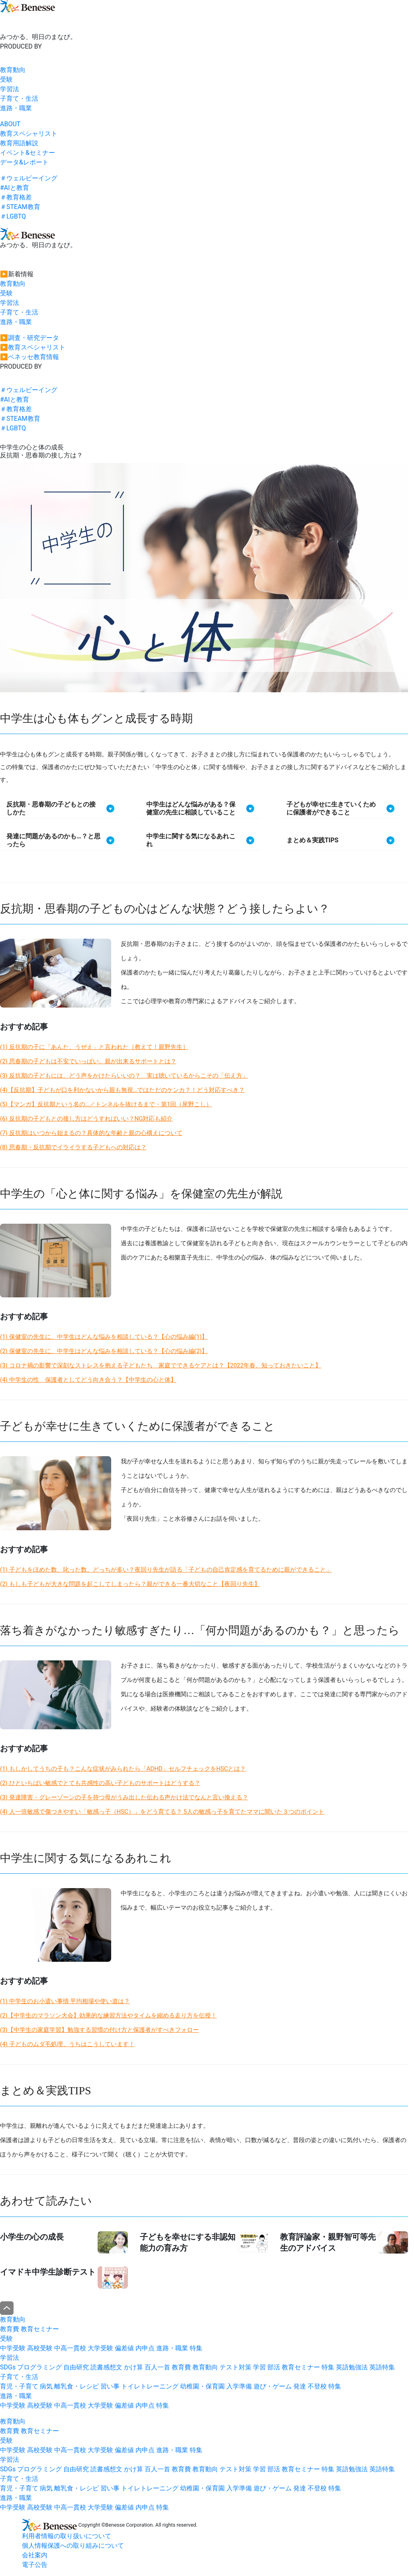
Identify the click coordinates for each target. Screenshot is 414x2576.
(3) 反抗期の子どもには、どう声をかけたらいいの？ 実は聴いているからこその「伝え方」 (124, 1075)
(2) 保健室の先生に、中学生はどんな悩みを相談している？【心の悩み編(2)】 (104, 1351)
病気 (46, 2386)
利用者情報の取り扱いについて (66, 2536)
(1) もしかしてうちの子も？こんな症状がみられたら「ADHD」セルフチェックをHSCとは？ (123, 1768)
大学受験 (100, 2348)
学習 (259, 2367)
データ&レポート (24, 162)
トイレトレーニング (150, 2386)
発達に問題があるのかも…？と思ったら (53, 840)
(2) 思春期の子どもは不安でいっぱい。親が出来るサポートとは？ (88, 1061)
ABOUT (10, 124)
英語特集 (382, 2367)
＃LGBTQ (13, 216)
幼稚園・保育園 (202, 2386)
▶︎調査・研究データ (29, 338)
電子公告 (34, 2564)
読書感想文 (106, 2367)
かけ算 (133, 2367)
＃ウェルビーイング (28, 178)
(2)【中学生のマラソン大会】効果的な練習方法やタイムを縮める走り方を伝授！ (108, 2015)
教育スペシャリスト (28, 133)
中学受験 (13, 2348)
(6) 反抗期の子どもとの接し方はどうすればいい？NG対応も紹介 (86, 1118)
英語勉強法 (352, 2367)
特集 (196, 2348)
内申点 (145, 2348)
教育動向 (13, 70)
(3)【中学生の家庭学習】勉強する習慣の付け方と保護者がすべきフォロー (99, 2029)
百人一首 (157, 2367)
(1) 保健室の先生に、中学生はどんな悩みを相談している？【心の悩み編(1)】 (104, 1336)
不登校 (317, 2386)
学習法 (9, 89)
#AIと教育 (14, 187)
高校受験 (40, 2348)
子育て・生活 (19, 98)
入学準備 (239, 2386)
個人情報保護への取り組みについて (73, 2545)
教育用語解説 (19, 143)
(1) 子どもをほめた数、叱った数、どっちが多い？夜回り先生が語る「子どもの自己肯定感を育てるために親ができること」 (166, 1569)
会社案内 (34, 2555)
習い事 (110, 2386)
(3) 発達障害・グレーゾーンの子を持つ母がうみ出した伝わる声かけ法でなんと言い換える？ (124, 1797)
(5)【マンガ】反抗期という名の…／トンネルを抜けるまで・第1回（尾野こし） (106, 1104)
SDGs (8, 2367)
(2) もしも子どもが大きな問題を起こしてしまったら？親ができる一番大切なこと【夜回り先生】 (130, 1584)
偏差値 (124, 2348)
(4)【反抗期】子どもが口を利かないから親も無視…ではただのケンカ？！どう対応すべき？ (122, 1090)
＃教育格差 (16, 197)
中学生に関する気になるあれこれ (190, 840)
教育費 (9, 2329)
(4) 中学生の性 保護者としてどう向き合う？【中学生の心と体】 (88, 1379)
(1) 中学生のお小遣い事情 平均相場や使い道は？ (65, 2001)
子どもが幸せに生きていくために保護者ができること (331, 808)
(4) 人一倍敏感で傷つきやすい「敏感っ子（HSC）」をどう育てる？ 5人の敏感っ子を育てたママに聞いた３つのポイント (162, 1811)
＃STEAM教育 (20, 207)
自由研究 (76, 2367)
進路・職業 (16, 108)
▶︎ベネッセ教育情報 (29, 357)
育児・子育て (19, 2386)
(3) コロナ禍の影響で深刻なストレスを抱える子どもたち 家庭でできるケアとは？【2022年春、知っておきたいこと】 (160, 1365)
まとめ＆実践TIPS (312, 840)
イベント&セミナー (27, 152)
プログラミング (39, 2367)
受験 (6, 79)
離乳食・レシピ (76, 2386)
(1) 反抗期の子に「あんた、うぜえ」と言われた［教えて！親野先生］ (94, 1047)
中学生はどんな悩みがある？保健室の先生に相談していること (190, 808)
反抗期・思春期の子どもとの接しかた (51, 808)
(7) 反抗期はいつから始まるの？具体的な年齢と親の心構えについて (91, 1133)
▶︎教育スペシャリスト (32, 347)
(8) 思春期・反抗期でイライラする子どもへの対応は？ (73, 1147)
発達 (299, 2386)
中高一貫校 (70, 2348)
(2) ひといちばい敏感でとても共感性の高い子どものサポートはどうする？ (100, 1783)
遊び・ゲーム (272, 2386)
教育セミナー (40, 2329)
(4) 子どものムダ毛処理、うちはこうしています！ (67, 2044)
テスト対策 (235, 2367)
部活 (273, 2367)
